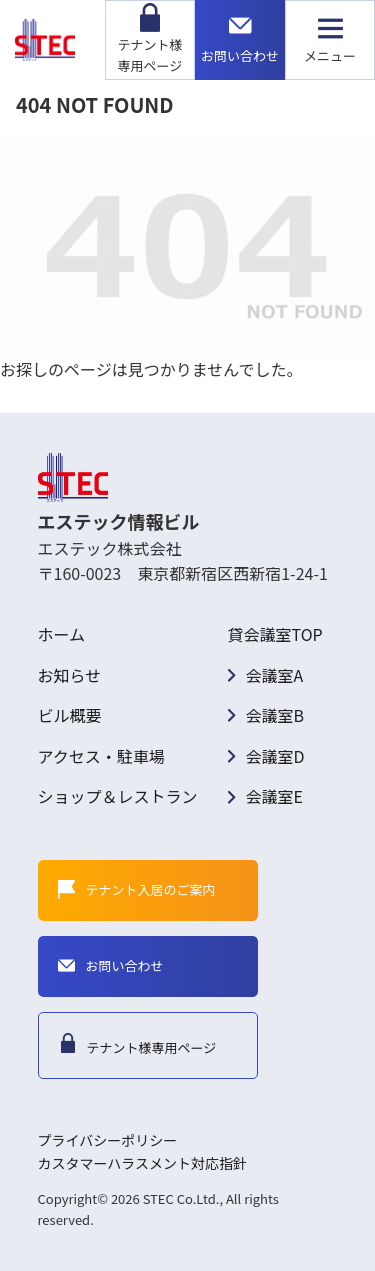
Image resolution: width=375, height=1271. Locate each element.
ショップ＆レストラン (118, 796)
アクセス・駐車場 (101, 756)
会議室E (274, 796)
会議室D (275, 756)
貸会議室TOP (275, 634)
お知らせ (70, 675)
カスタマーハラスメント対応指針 (142, 1163)
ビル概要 (70, 715)
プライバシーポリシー (108, 1140)
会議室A (275, 675)
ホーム (62, 634)
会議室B (275, 715)
